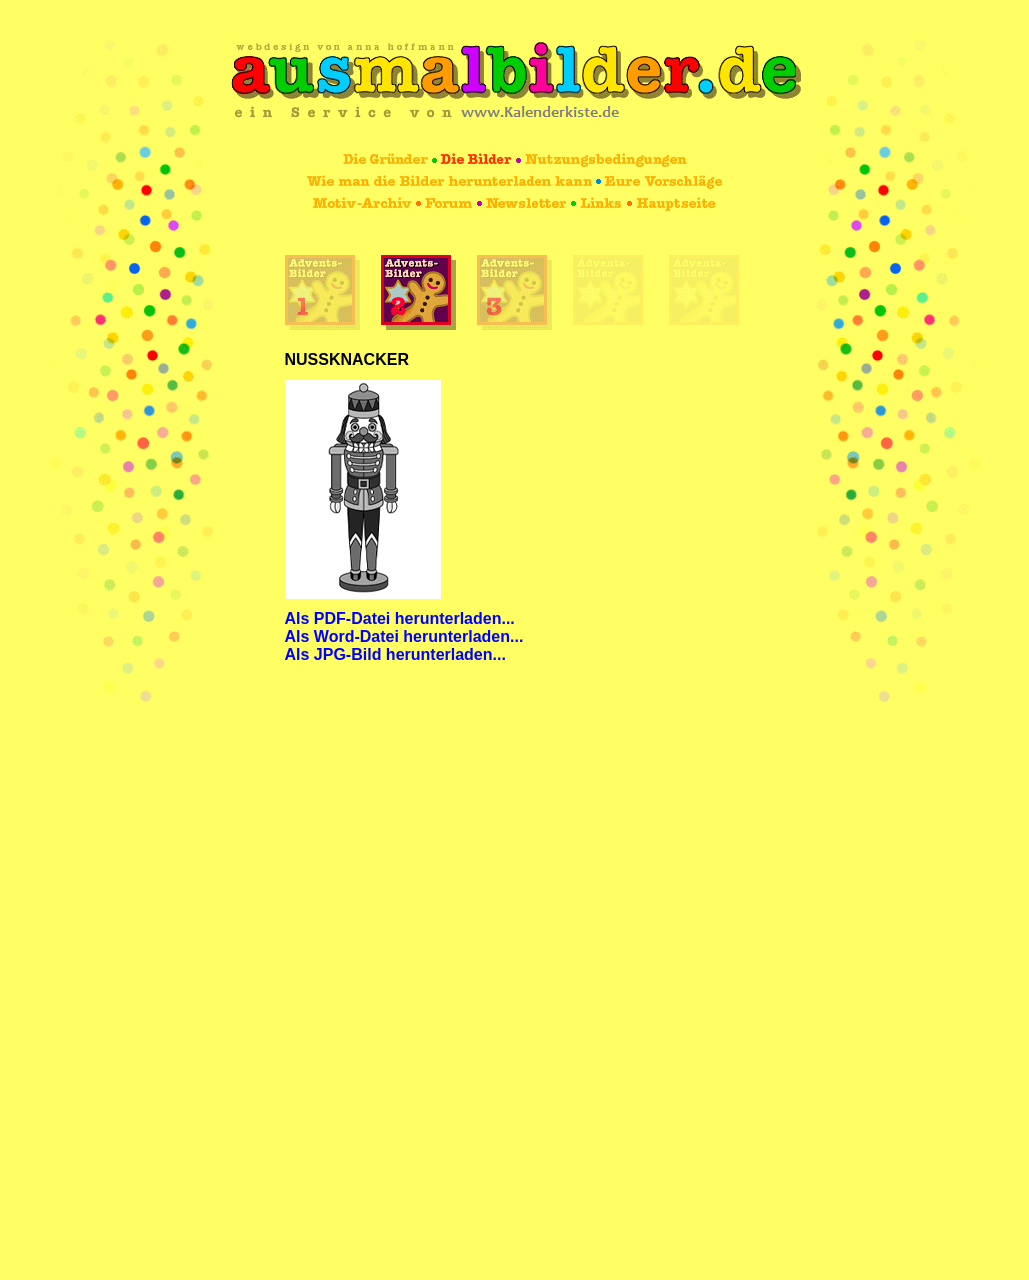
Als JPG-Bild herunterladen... (395, 654)
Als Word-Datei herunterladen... (404, 636)
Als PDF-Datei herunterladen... (400, 618)
